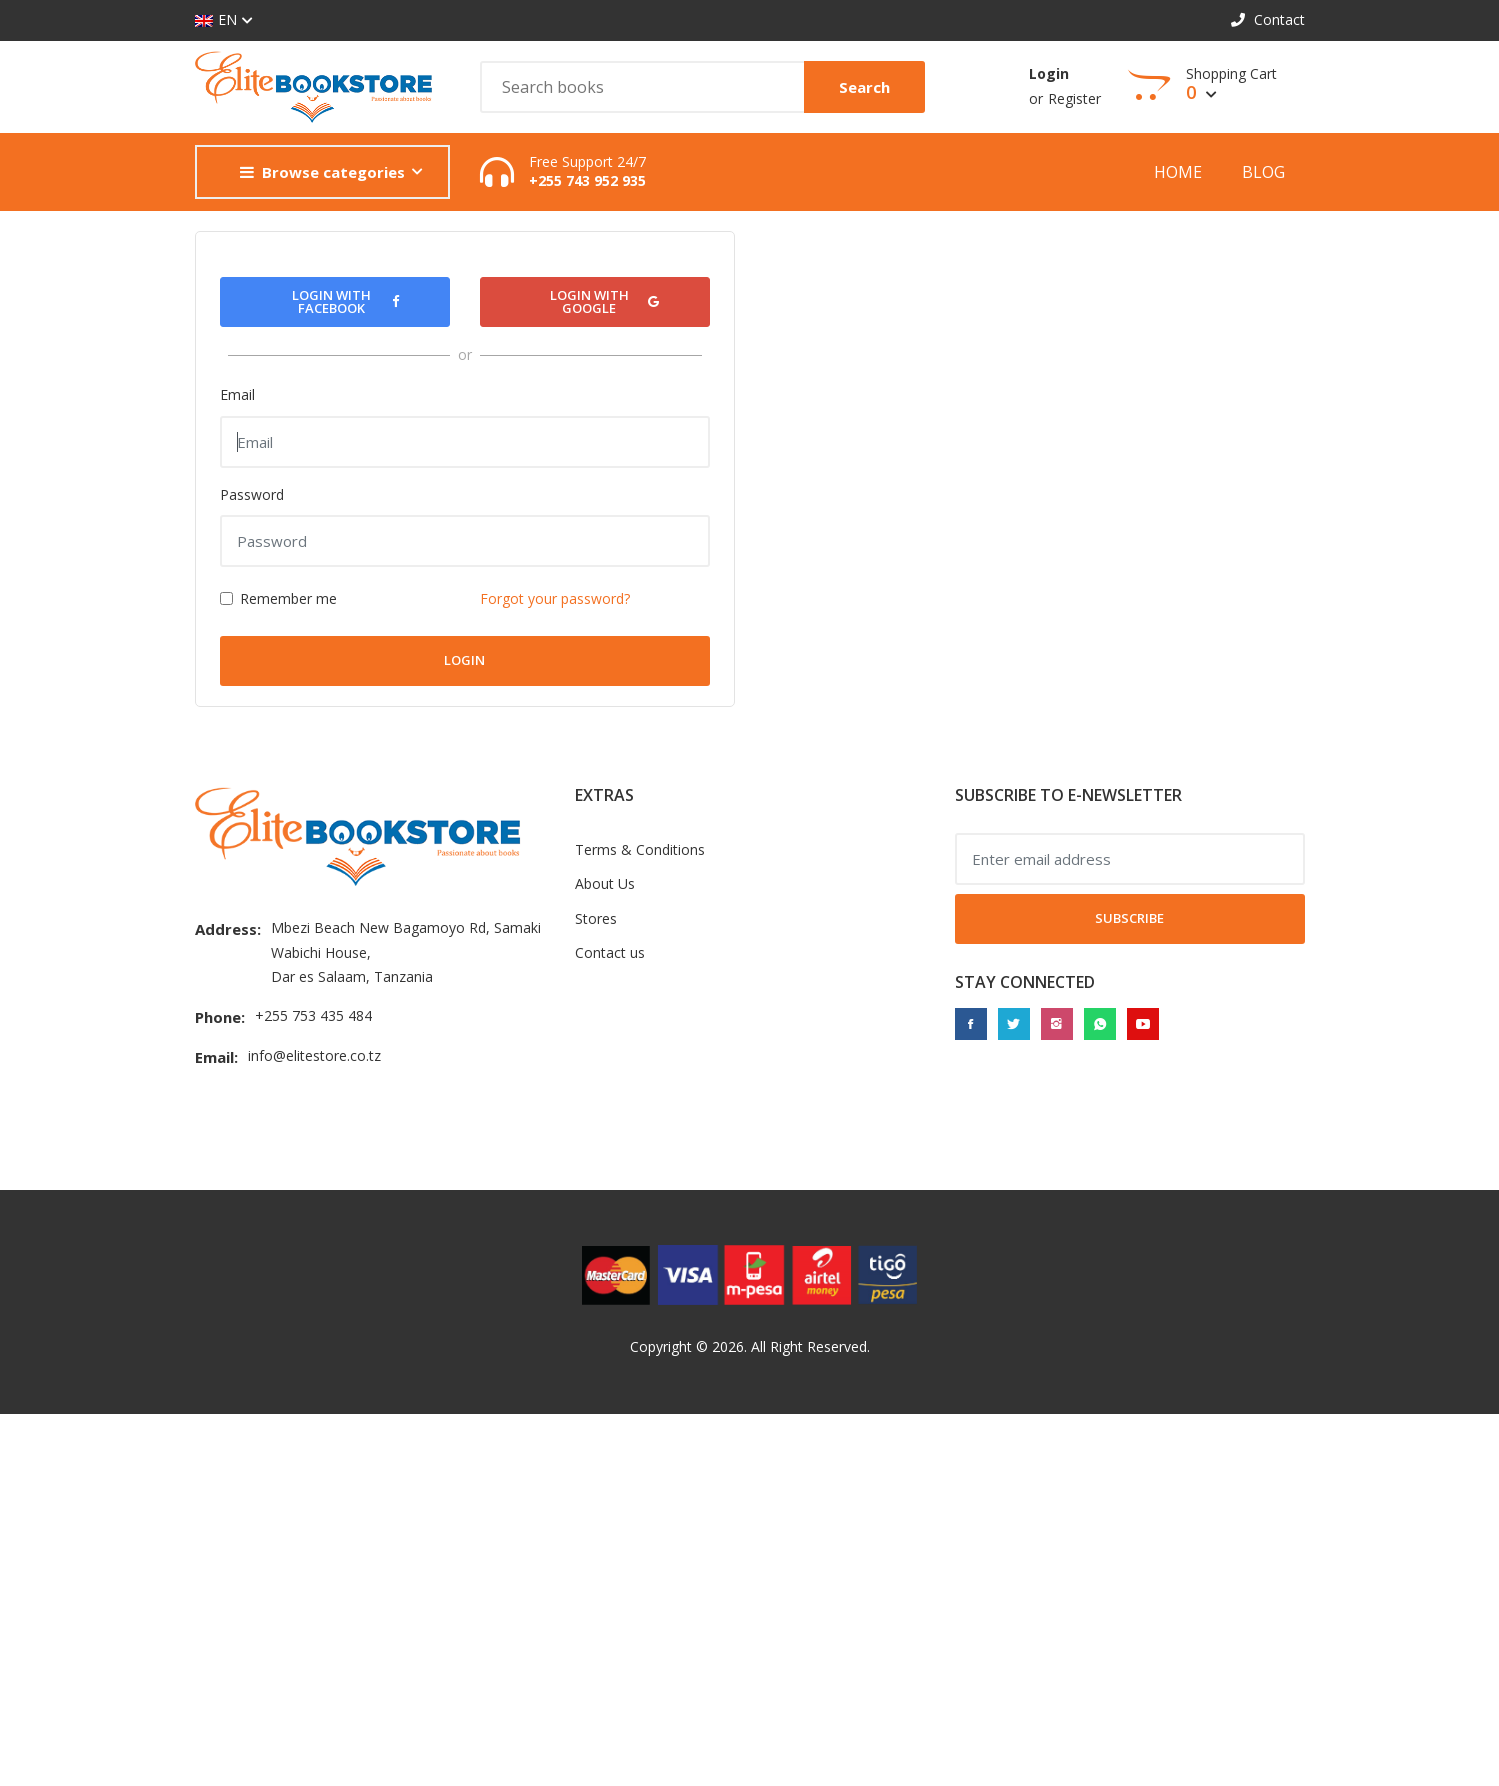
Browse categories (322, 172)
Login (1049, 73)
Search (864, 87)
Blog (1263, 172)
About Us (605, 883)
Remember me (288, 598)
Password (252, 494)
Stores (596, 918)
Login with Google (604, 301)
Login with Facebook (345, 301)
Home (1178, 172)
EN (216, 20)
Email (237, 394)
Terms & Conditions (640, 849)
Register (1074, 98)
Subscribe (1129, 918)
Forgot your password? (555, 598)
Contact (1268, 19)
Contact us (610, 952)
